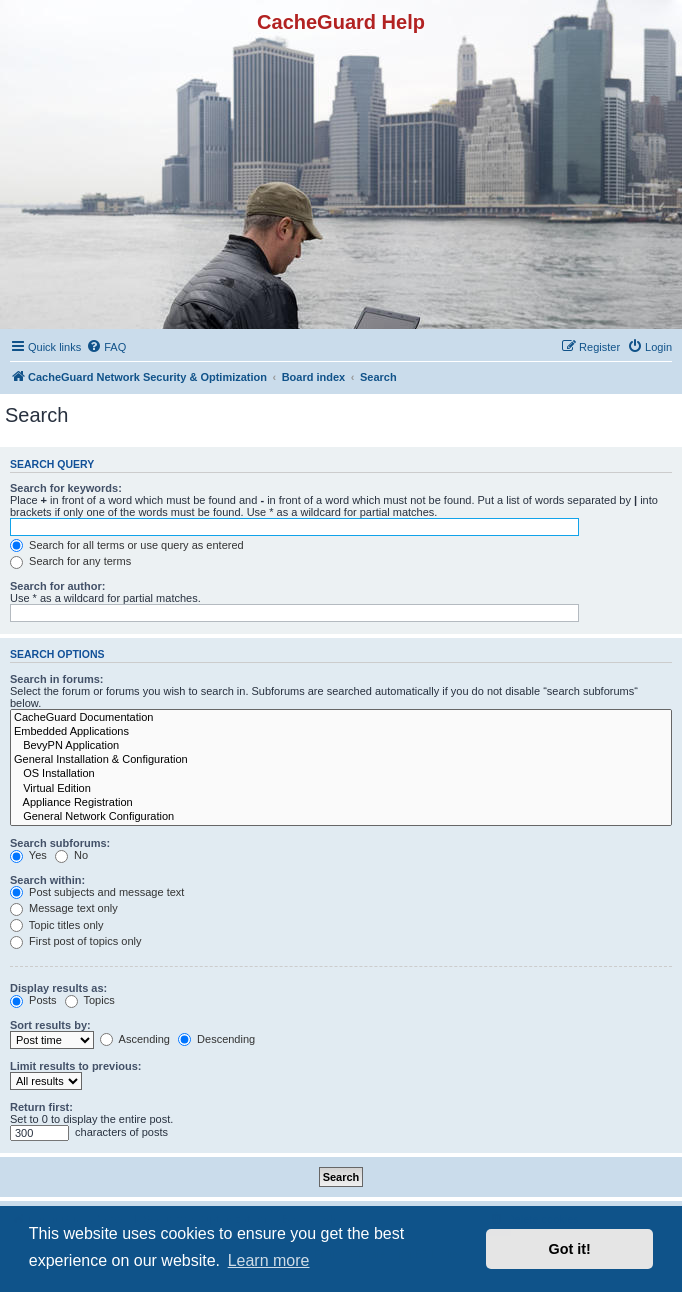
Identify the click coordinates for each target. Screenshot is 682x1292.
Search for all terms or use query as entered (127, 545)
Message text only (64, 908)
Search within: (47, 880)
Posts (33, 1000)
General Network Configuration (341, 817)
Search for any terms (70, 561)
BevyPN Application (341, 746)
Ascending (135, 1039)
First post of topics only (76, 941)
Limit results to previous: (75, 1066)
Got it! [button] (570, 1249)
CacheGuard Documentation (341, 718)
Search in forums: (57, 679)
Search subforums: (60, 843)
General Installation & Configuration (341, 760)
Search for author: (57, 586)
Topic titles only (56, 925)
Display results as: (58, 988)
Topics (90, 1000)
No (71, 855)
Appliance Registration (341, 803)
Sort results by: (50, 1025)
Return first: (41, 1107)
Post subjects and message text (97, 892)
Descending (216, 1039)
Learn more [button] (269, 1260)
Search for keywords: (66, 488)
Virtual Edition (341, 789)
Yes (28, 855)
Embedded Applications (341, 732)
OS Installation (341, 774)
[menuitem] (106, 347)
